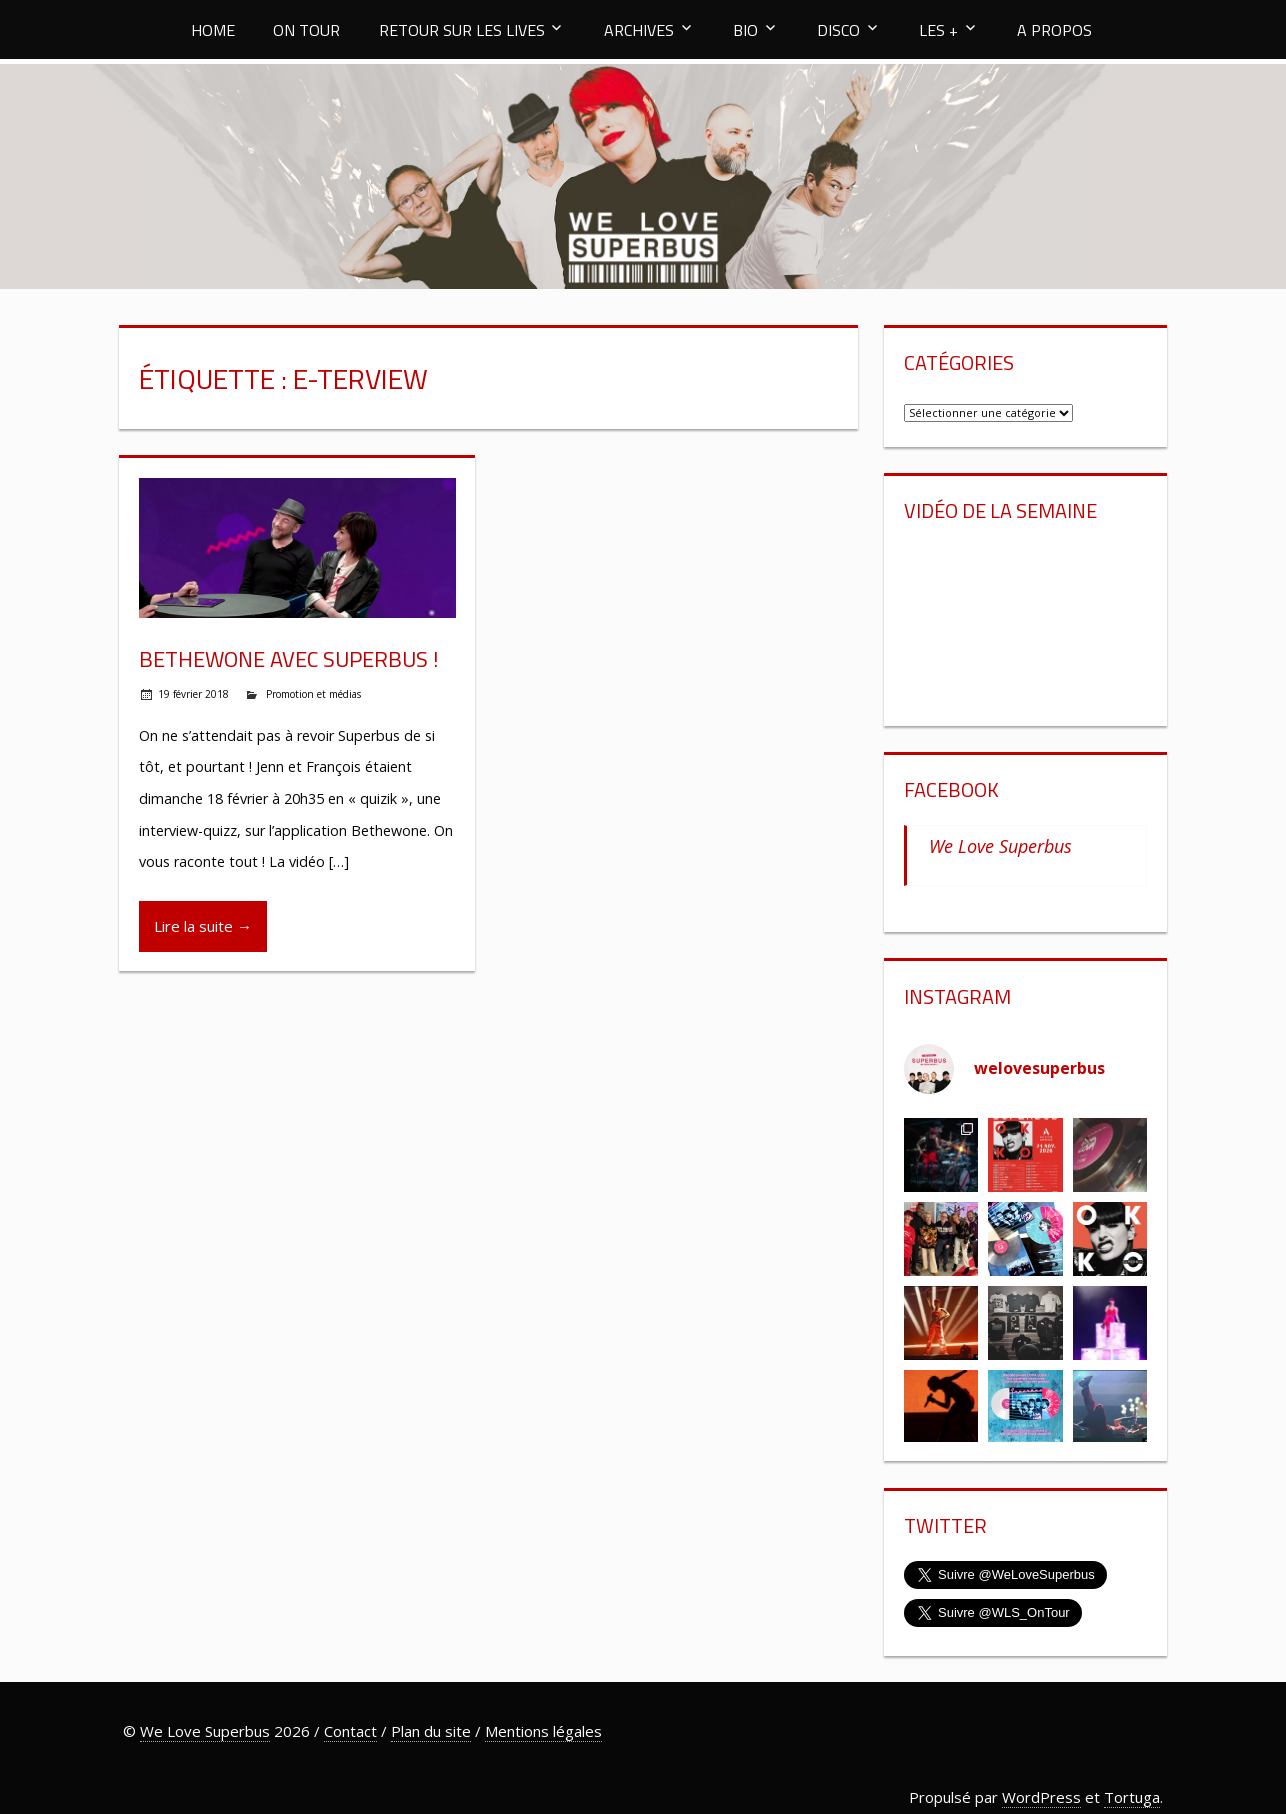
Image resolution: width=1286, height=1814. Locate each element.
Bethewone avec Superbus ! (289, 659)
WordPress (1041, 1797)
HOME (213, 30)
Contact (350, 1731)
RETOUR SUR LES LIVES (462, 30)
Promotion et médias (313, 694)
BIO (745, 30)
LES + (938, 30)
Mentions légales (543, 1731)
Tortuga (1132, 1797)
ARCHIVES (639, 30)
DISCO (838, 30)
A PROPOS (1054, 30)
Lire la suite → (203, 926)
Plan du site (431, 1731)
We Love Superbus (1000, 846)
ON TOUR (306, 30)
